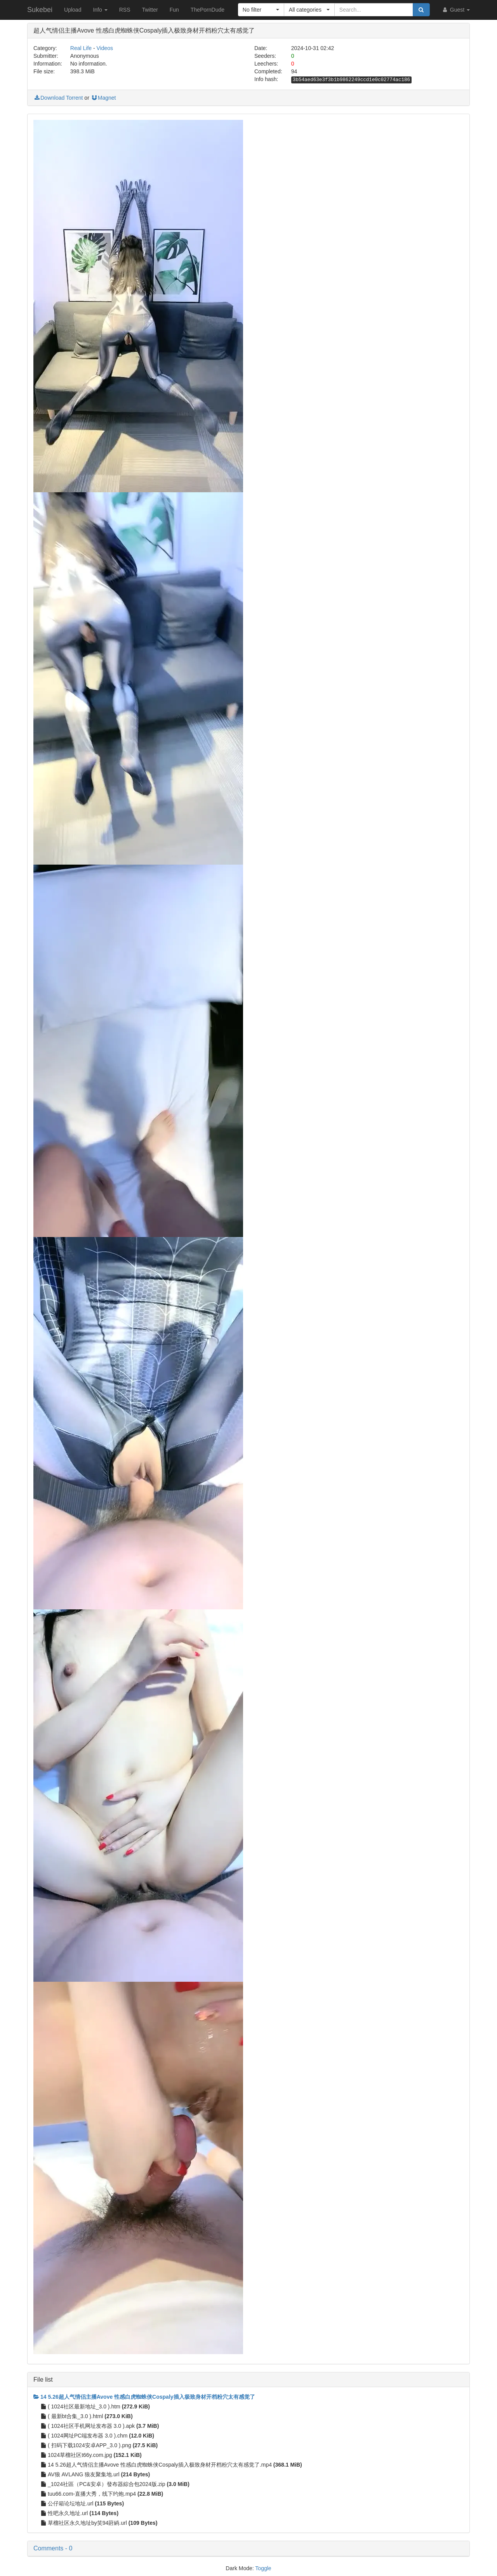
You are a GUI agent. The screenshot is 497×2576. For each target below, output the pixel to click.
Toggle (263, 2568)
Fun (174, 10)
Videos (105, 48)
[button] (261, 9)
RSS (124, 10)
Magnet (103, 98)
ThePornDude (207, 10)
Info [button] (100, 10)
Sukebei (39, 10)
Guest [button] (455, 10)
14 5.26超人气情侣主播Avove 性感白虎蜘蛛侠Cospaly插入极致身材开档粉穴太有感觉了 (144, 2397)
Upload (72, 10)
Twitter (150, 10)
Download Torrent (58, 98)
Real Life (81, 48)
